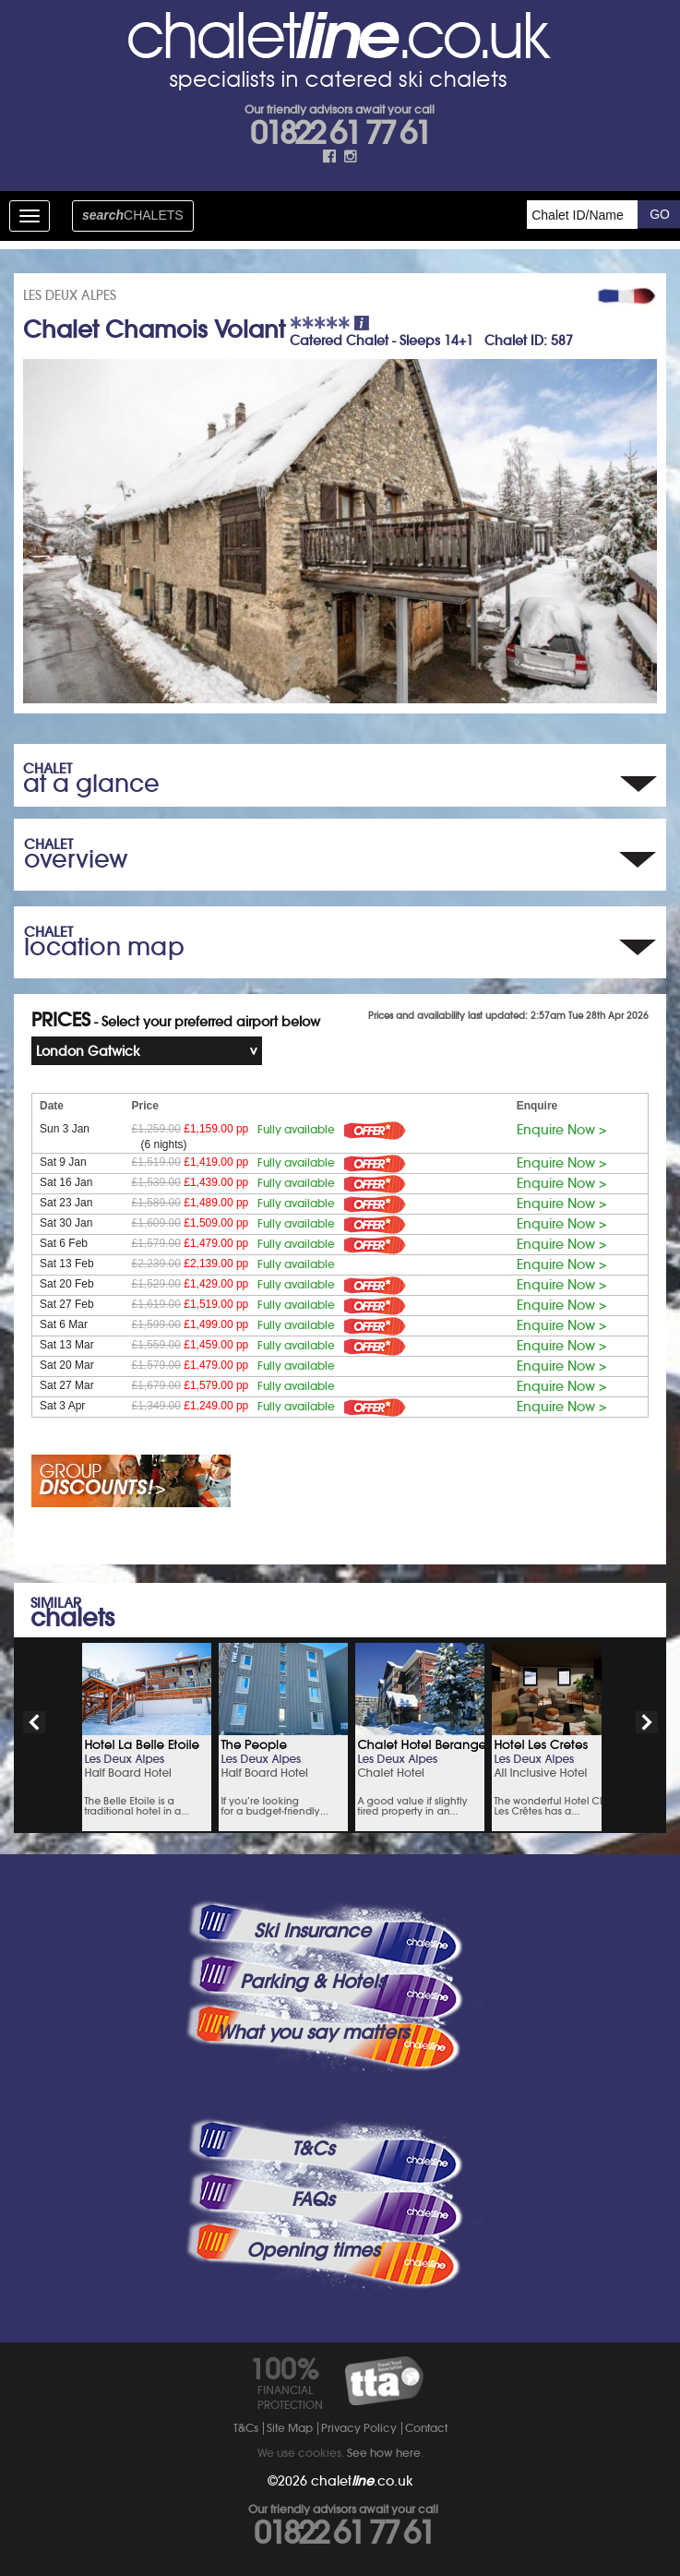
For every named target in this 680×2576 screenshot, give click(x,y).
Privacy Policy (359, 2428)
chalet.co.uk (362, 2481)
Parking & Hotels (312, 1982)
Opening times (312, 2250)
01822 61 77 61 (339, 133)
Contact (426, 2428)
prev (34, 1722)
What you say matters (313, 2032)
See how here (384, 2453)
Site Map (290, 2428)
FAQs (313, 2199)
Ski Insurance (312, 1931)
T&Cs (313, 2149)
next (647, 1722)
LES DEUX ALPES (69, 295)
